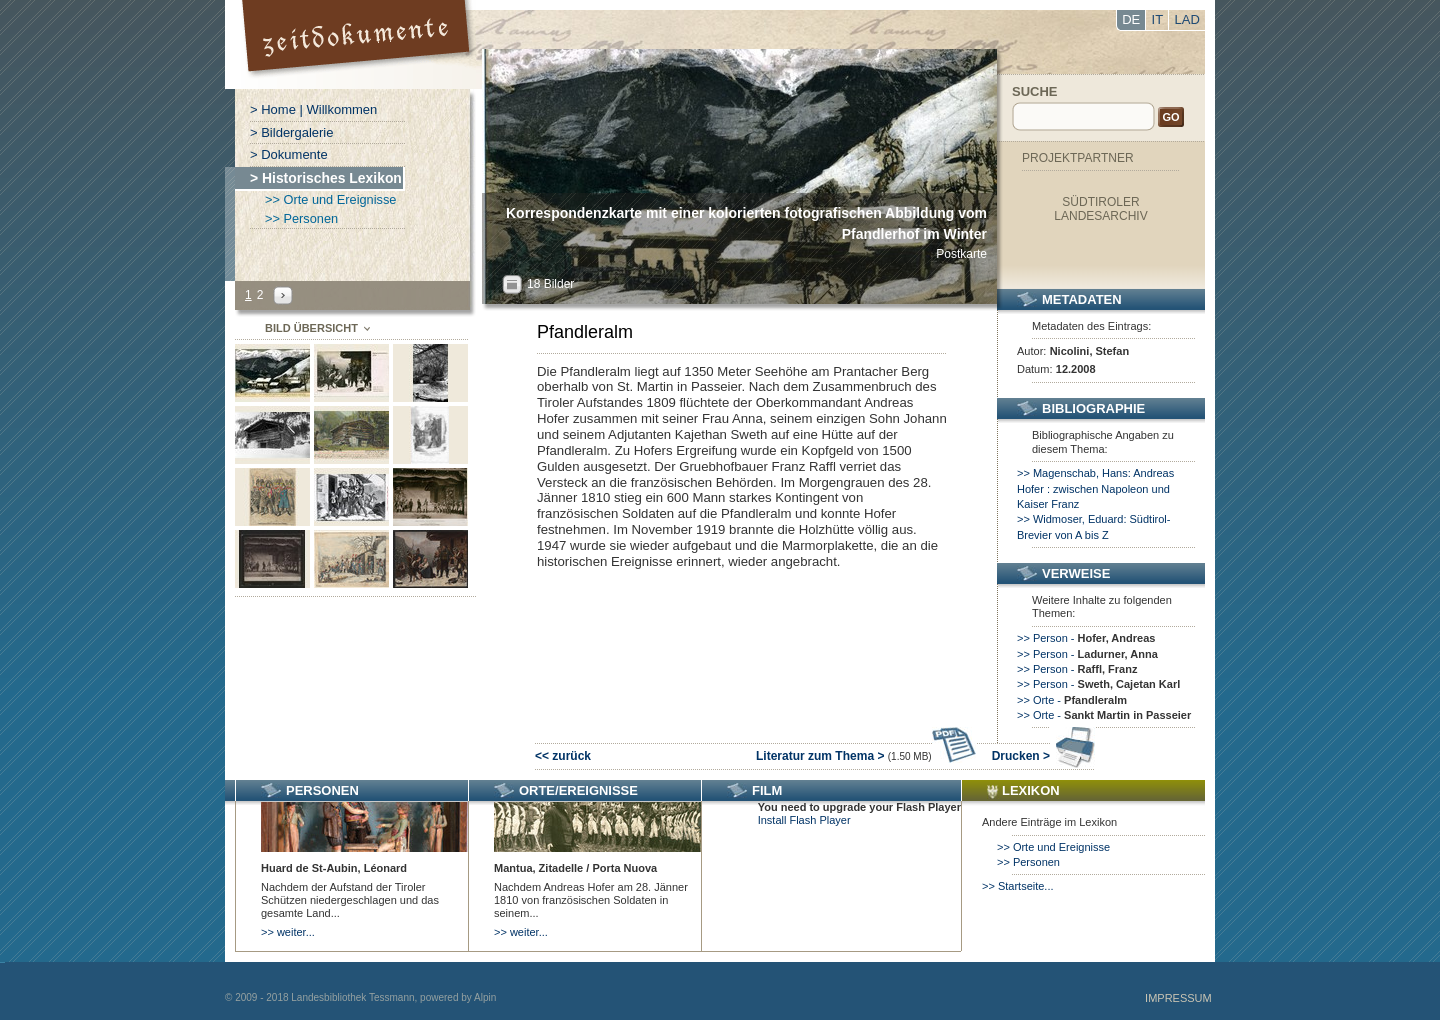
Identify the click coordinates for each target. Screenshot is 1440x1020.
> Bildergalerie (291, 132)
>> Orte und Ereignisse (330, 199)
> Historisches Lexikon (326, 178)
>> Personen (301, 218)
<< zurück (563, 756)
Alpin (485, 997)
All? (512, 284)
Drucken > (1043, 756)
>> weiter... (288, 932)
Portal (358, 44)
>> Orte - (1072, 700)
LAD (1187, 19)
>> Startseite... (1018, 886)
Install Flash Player (804, 820)
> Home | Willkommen (313, 109)
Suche (1035, 91)
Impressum (1178, 998)
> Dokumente (289, 154)
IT (1158, 19)
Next (283, 295)
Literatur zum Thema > (866, 756)
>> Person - (1086, 638)
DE (1131, 19)
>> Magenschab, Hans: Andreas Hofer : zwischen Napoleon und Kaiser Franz (1095, 488)
